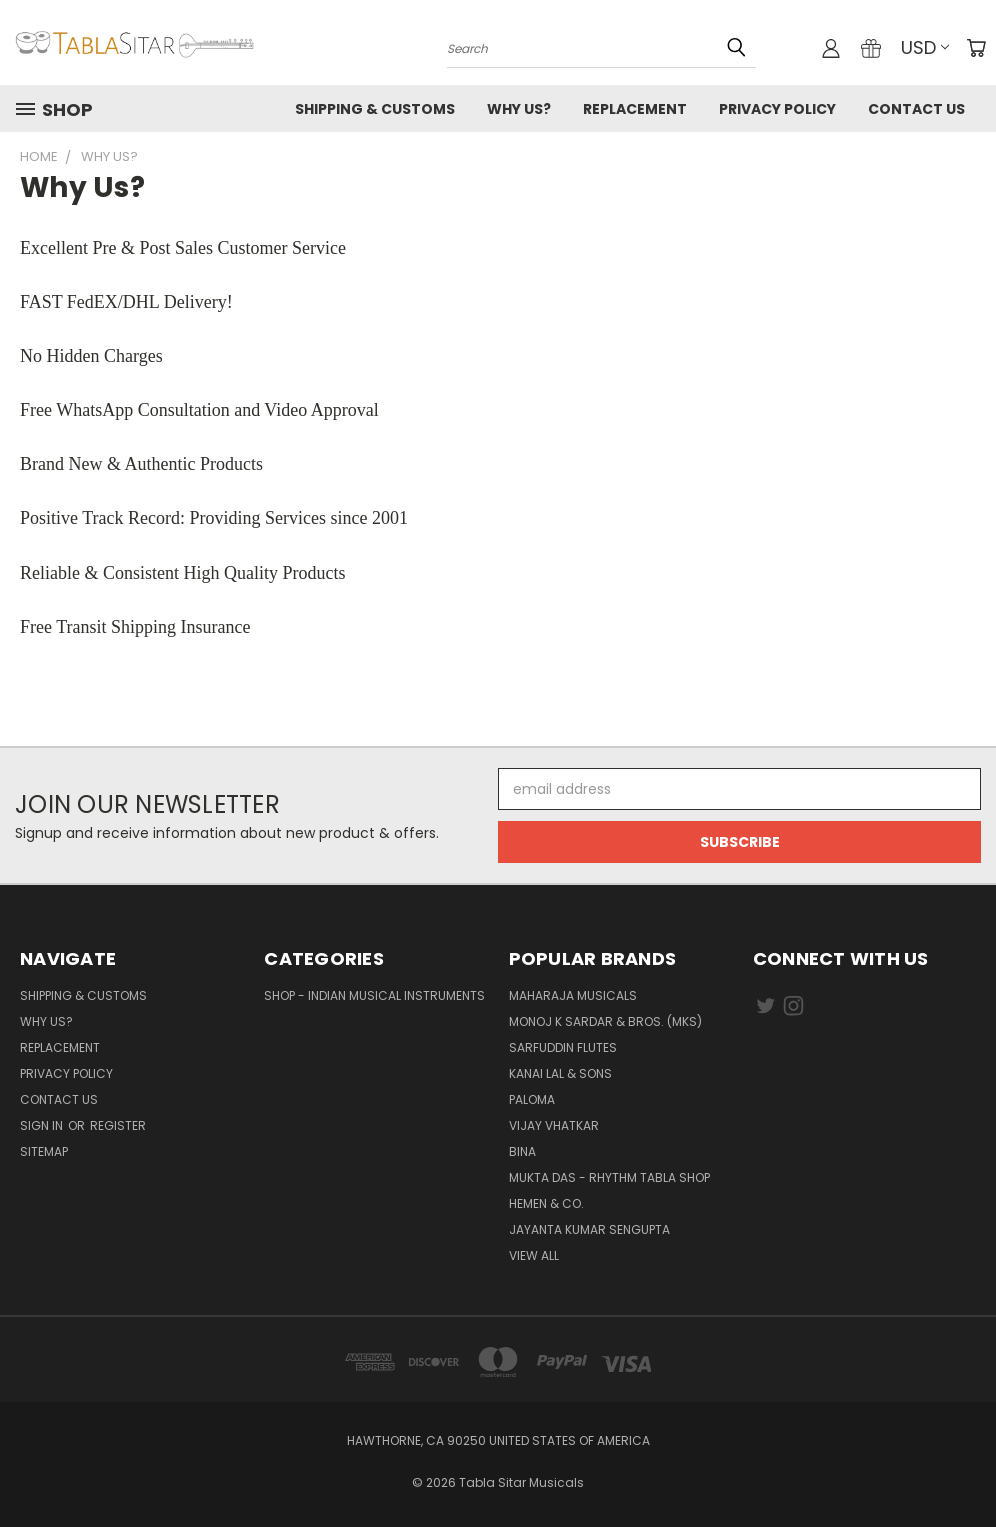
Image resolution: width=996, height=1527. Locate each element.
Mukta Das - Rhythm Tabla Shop (609, 1177)
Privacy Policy (777, 109)
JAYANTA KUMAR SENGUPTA (589, 1229)
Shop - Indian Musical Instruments (374, 995)
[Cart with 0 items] (976, 48)
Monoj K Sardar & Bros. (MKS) (605, 1021)
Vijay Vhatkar (554, 1125)
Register (118, 1125)
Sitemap (44, 1151)
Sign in (43, 1125)
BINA (522, 1151)
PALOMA (532, 1099)
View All (534, 1255)
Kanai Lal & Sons (560, 1073)
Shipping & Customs (375, 109)
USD (925, 47)
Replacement (635, 109)
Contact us (916, 109)
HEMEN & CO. (546, 1203)
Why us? (519, 109)
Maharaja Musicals (573, 995)
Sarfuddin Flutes (563, 1047)
